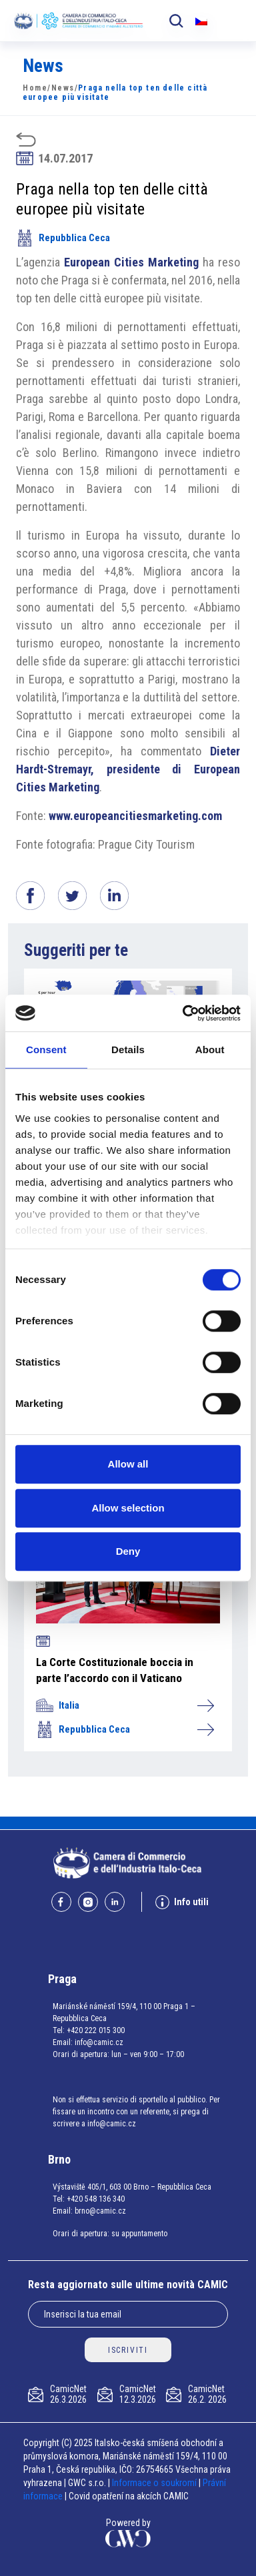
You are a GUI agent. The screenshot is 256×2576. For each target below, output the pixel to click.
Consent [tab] (46, 1049)
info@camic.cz (99, 2042)
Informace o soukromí (155, 2482)
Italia (124, 1705)
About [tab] (210, 1049)
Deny (128, 1551)
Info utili (182, 1902)
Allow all (128, 1464)
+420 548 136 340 (96, 2199)
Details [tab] (128, 1049)
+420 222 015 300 (96, 2030)
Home (35, 88)
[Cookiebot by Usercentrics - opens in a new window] (183, 1013)
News (63, 88)
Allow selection (127, 1507)
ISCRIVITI (128, 2350)
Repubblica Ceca (63, 237)
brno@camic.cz (100, 2211)
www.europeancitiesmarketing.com (135, 816)
